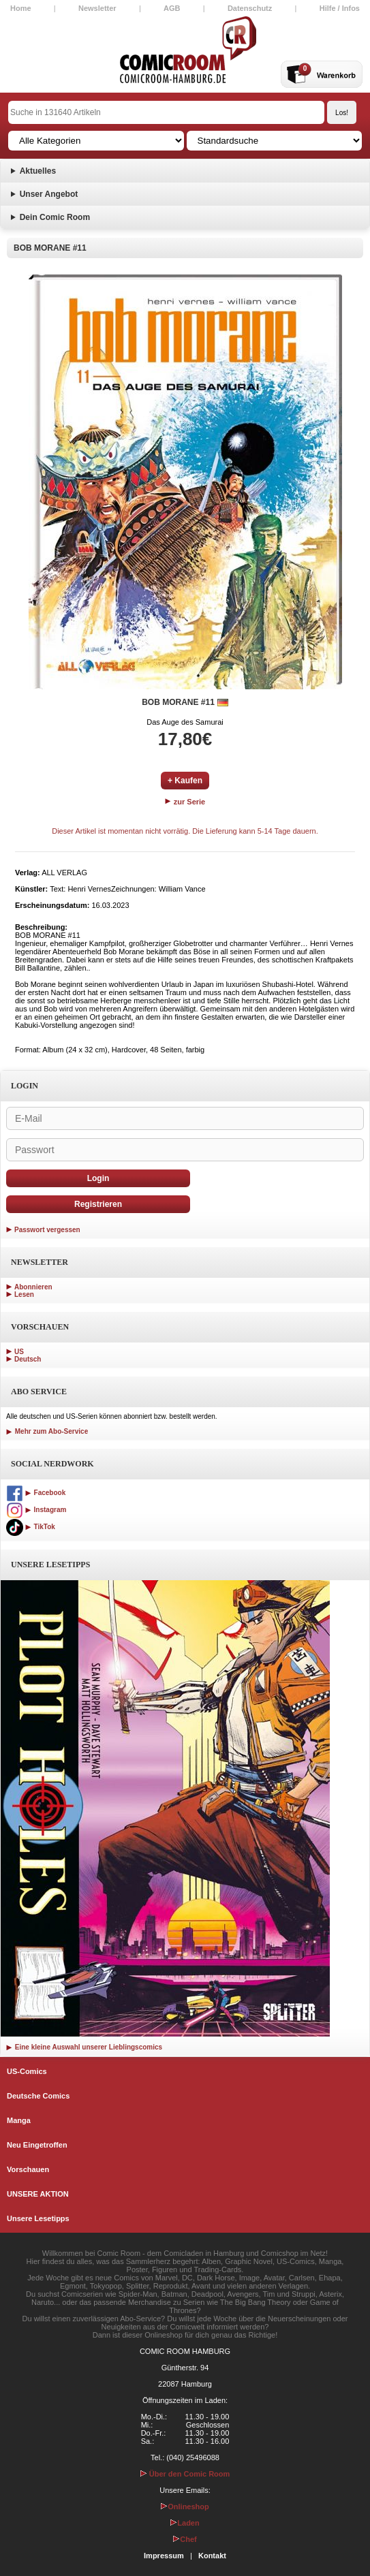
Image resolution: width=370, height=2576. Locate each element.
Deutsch (27, 1359)
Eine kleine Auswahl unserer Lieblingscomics (84, 2047)
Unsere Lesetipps (38, 2218)
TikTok (30, 1526)
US (19, 1351)
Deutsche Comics (38, 2096)
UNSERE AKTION (38, 2194)
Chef (184, 2539)
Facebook (35, 1492)
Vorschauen (28, 2169)
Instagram (36, 1509)
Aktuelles (38, 171)
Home (20, 8)
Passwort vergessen (47, 1230)
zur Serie (185, 802)
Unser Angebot (49, 194)
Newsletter (97, 8)
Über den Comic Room (185, 2474)
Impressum (164, 2555)
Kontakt (212, 2555)
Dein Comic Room (55, 217)
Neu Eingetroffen (37, 2145)
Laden (184, 2523)
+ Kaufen (185, 780)
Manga (19, 2120)
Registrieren (98, 1204)
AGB (172, 8)
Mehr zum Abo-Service (47, 1431)
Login (98, 1178)
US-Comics (27, 2071)
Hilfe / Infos (340, 8)
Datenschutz (250, 8)
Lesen (24, 1294)
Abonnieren (33, 1287)
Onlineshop (185, 2506)
